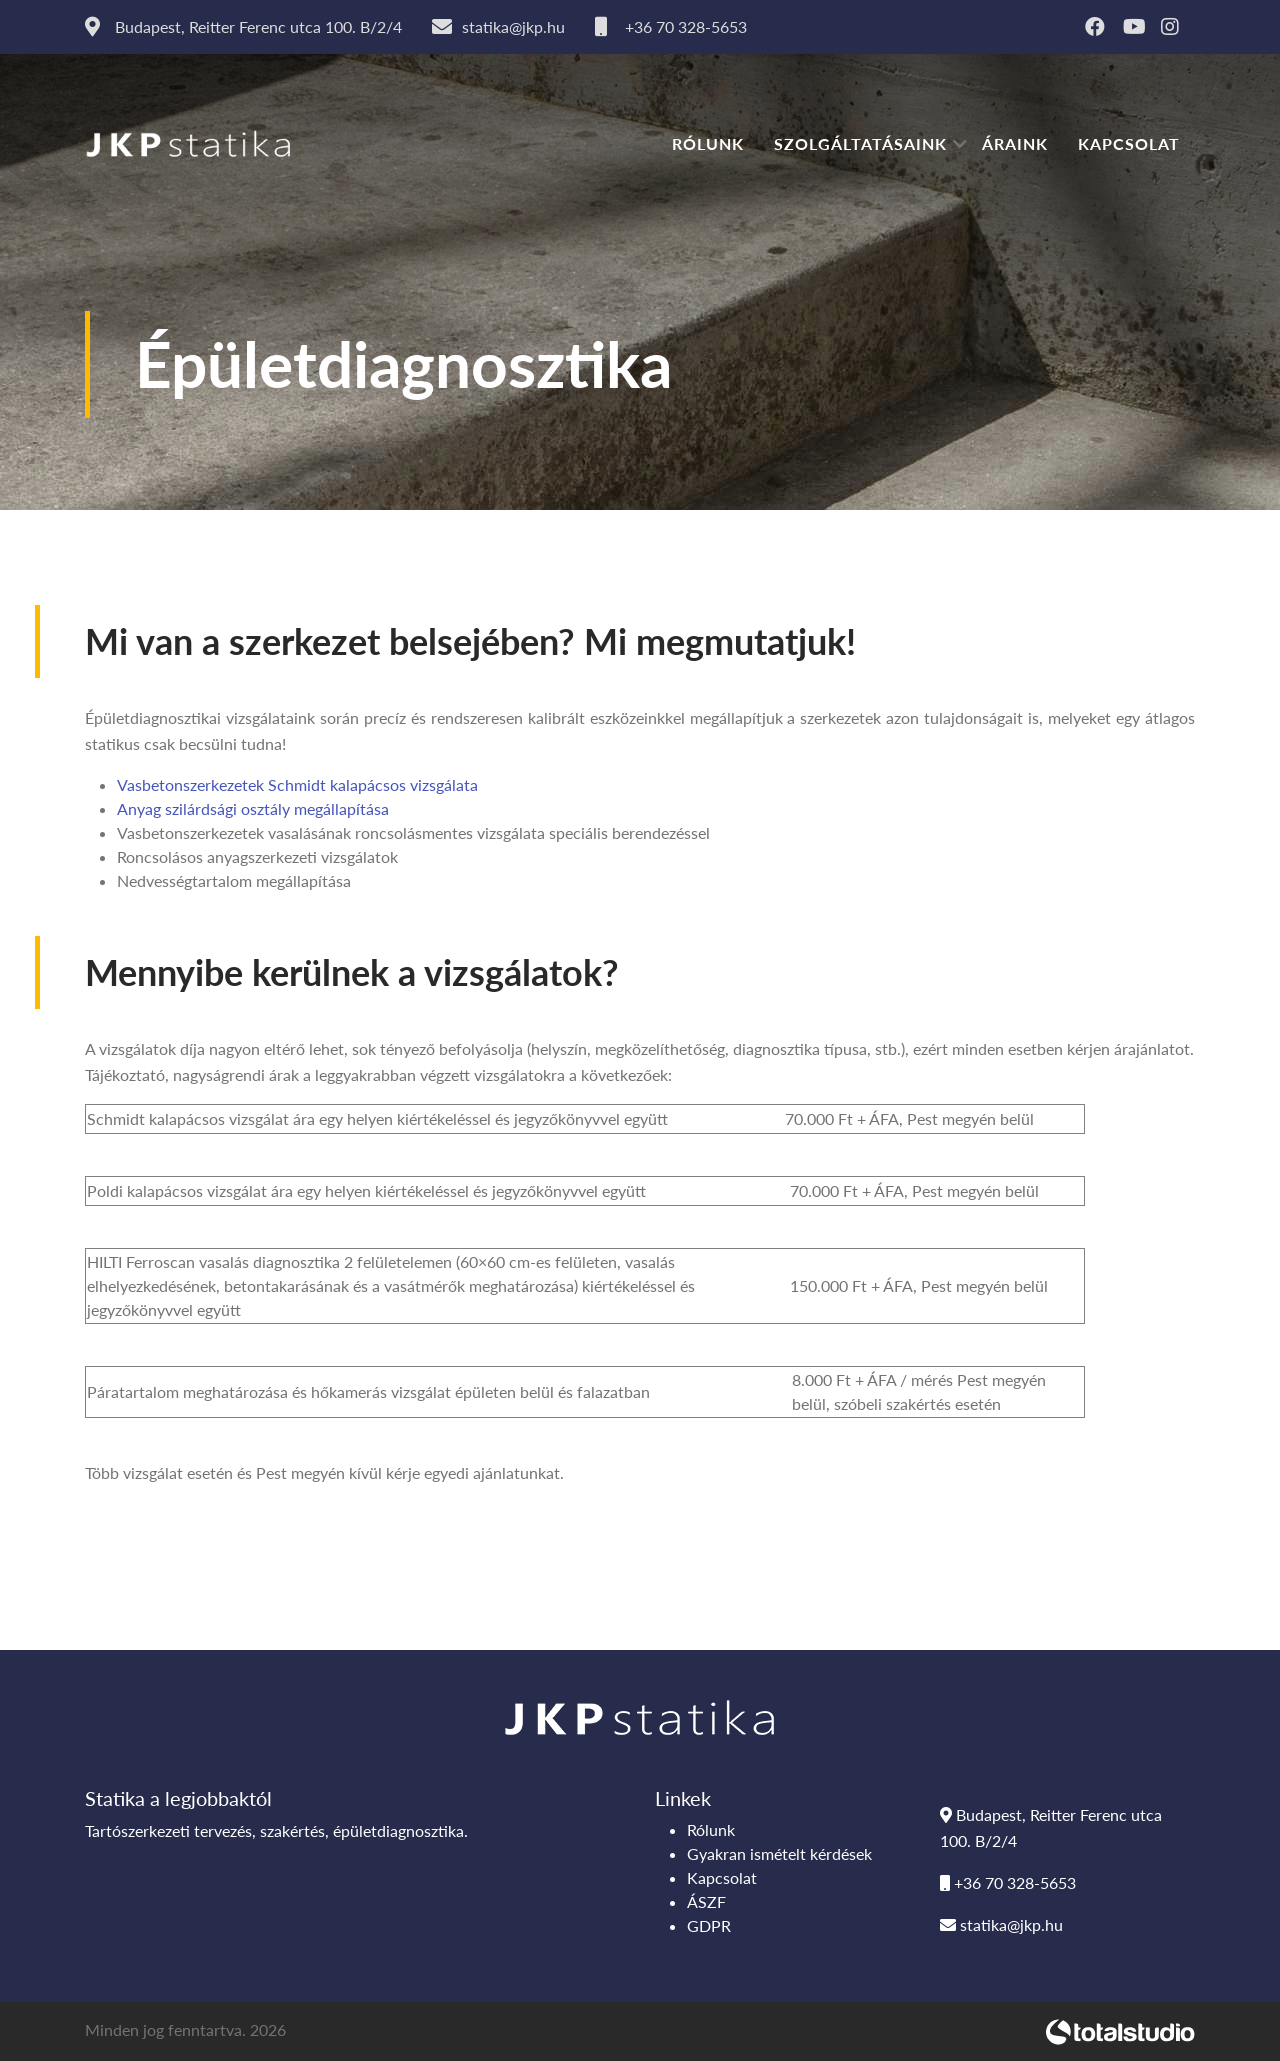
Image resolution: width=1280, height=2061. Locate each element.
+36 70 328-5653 (1008, 1882)
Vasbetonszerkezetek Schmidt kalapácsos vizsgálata (297, 784)
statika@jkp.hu (1001, 1924)
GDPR (709, 1925)
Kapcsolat (1129, 143)
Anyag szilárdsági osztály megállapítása (253, 808)
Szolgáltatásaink (860, 143)
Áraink (1015, 143)
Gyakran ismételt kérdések (779, 1853)
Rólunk (708, 143)
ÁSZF (706, 1901)
